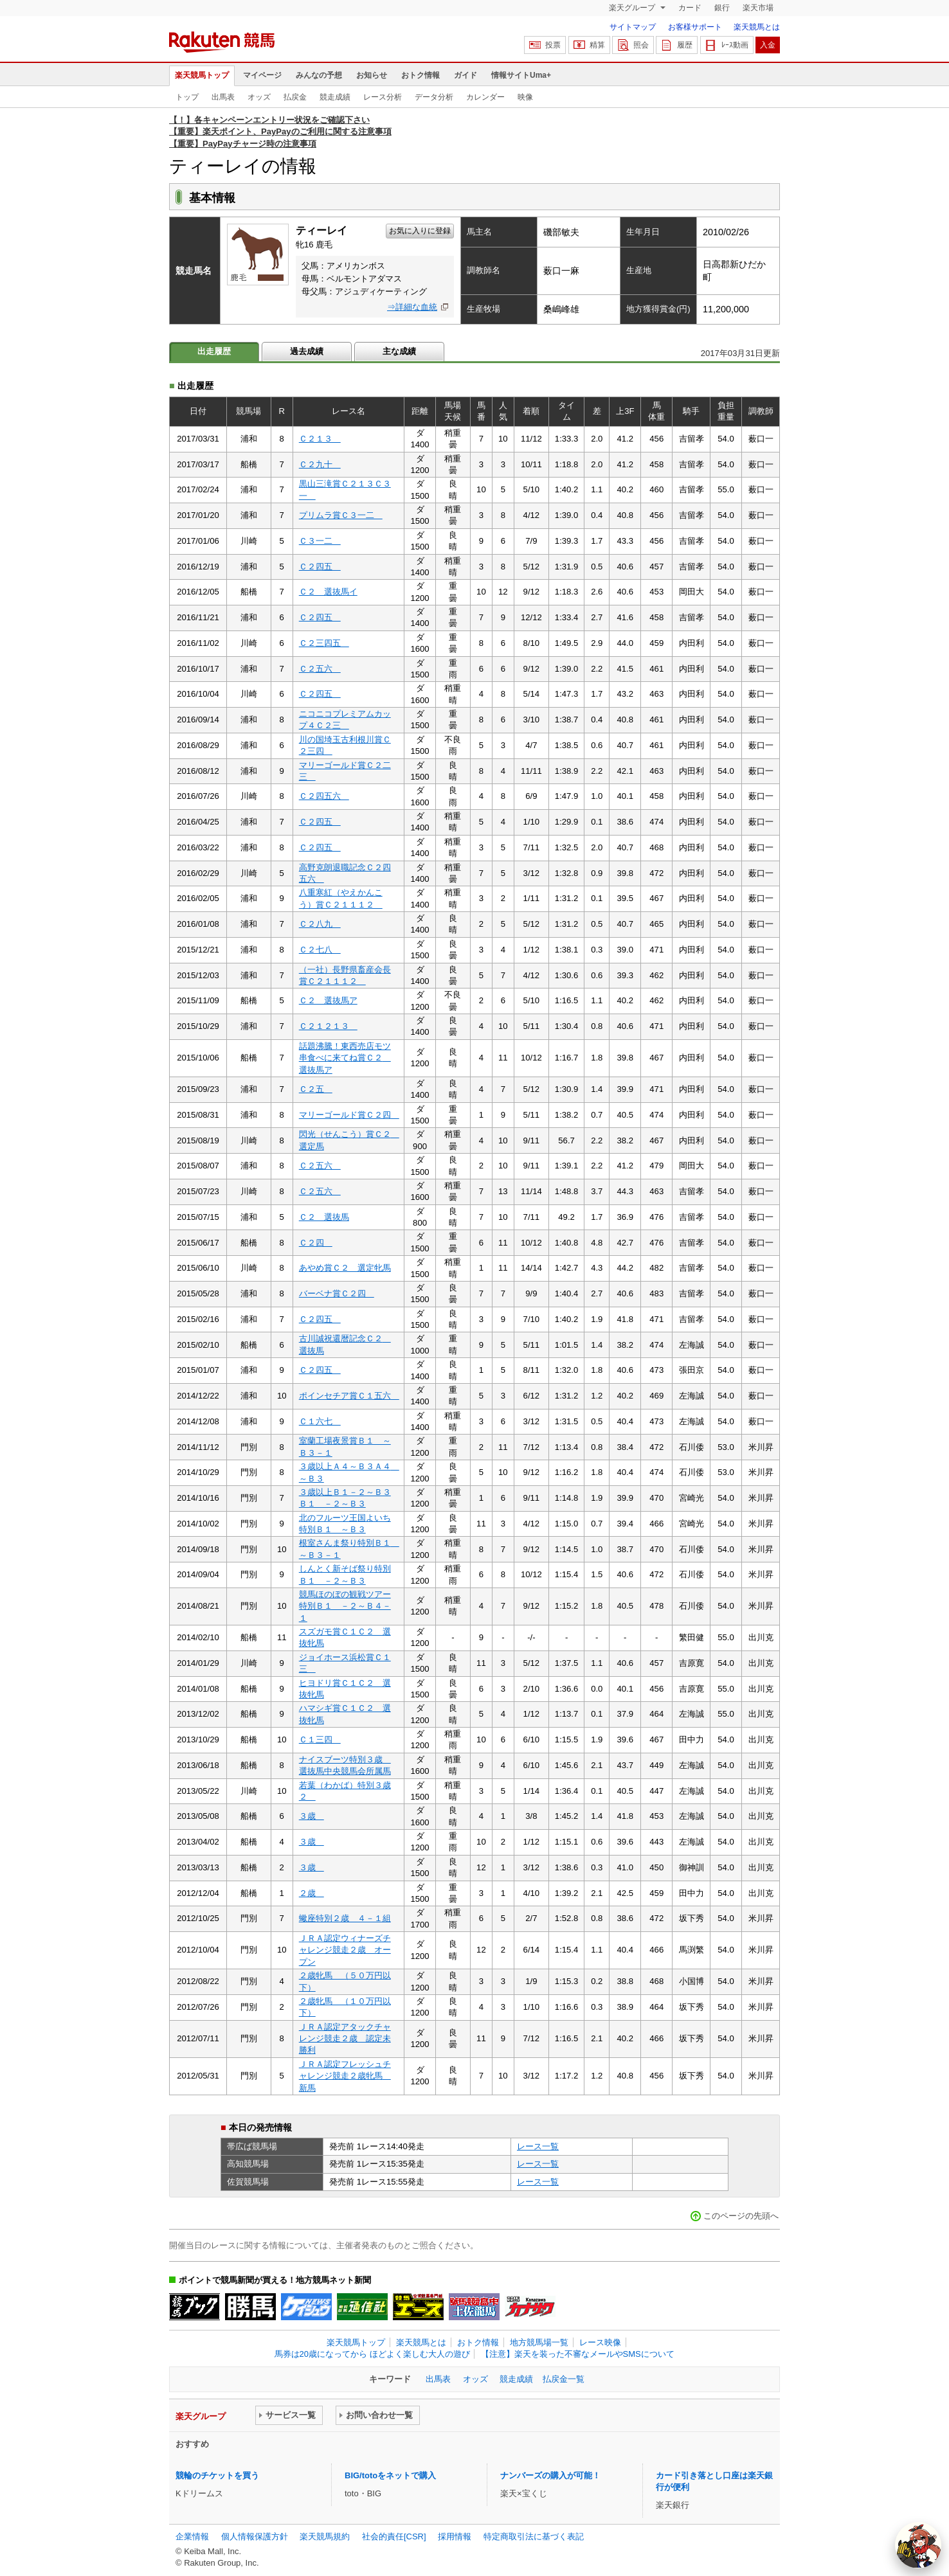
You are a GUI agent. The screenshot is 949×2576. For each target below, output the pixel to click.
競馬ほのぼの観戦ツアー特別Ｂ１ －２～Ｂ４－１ (345, 1606)
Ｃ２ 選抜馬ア (328, 1000)
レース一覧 (538, 2146)
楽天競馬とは (757, 26)
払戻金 (295, 97)
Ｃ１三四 (320, 1739)
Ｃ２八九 (320, 924)
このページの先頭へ (741, 2216)
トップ (187, 97)
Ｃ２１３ (320, 438)
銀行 (722, 7)
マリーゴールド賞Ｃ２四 (349, 1115)
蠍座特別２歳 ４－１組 (345, 1918)
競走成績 (335, 97)
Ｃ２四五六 (324, 796)
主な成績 (399, 351)
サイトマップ (633, 26)
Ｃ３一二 (320, 541)
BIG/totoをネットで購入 (390, 2475)
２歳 (311, 1893)
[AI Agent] (918, 2545)
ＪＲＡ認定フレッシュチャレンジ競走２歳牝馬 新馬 (345, 2076)
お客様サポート (695, 26)
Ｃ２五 (315, 1089)
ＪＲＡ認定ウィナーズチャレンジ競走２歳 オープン (345, 1950)
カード (689, 7)
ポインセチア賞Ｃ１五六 (349, 1395)
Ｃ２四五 (320, 566)
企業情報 (192, 2536)
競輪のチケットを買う (217, 2475)
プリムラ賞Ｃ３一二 (341, 515)
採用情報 (454, 2536)
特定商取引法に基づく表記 (534, 2536)
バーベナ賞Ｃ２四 (336, 1293)
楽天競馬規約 (325, 2536)
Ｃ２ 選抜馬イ (328, 591)
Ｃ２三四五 (324, 643)
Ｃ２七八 (320, 949)
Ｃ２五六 (320, 669)
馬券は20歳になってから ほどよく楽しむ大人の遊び (372, 2354)
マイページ (262, 75)
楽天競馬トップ (202, 75)
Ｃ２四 (315, 1243)
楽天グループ (633, 7)
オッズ (259, 97)
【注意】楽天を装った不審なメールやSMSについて (577, 2354)
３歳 (311, 1816)
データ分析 (434, 97)
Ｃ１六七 (320, 1421)
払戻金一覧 (563, 2379)
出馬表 (223, 97)
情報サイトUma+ (521, 75)
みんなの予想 (319, 75)
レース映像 (600, 2342)
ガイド (465, 75)
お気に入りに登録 (420, 230)
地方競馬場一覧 (539, 2342)
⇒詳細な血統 (412, 307)
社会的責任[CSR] (394, 2536)
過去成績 (306, 351)
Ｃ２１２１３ (328, 1026)
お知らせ (371, 75)
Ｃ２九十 (320, 464)
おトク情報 (420, 75)
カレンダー (485, 97)
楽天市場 (758, 7)
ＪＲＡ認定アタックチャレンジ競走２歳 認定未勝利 (345, 2038)
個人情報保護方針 (254, 2536)
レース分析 (382, 97)
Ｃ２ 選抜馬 (324, 1217)
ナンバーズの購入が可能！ (550, 2475)
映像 (525, 97)
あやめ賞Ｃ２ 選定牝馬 (345, 1268)
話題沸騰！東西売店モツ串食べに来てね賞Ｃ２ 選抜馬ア (345, 1058)
